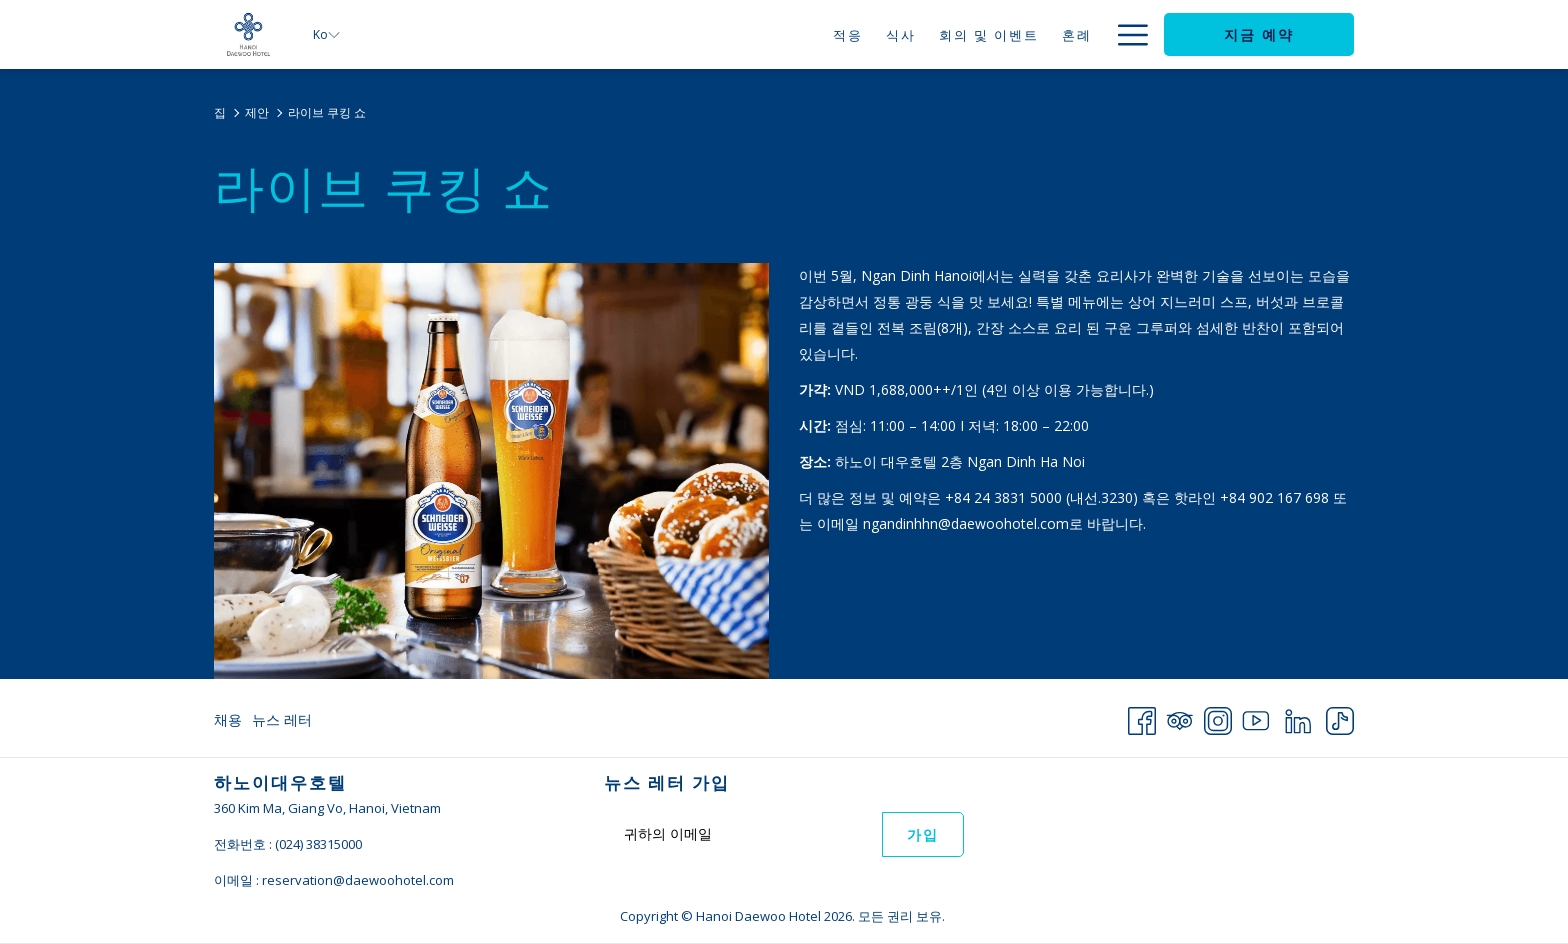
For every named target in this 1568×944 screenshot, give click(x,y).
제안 (257, 112)
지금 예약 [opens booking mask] (1259, 35)
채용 (228, 719)
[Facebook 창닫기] (1142, 717)
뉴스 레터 (282, 719)
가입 (923, 835)
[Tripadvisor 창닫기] (1180, 717)
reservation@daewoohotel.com (358, 880)
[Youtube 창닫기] (1256, 717)
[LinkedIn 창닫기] (1298, 717)
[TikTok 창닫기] (1340, 717)
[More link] (1125, 34)
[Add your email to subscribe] (743, 833)
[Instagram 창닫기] (1218, 717)
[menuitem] (795, 34)
